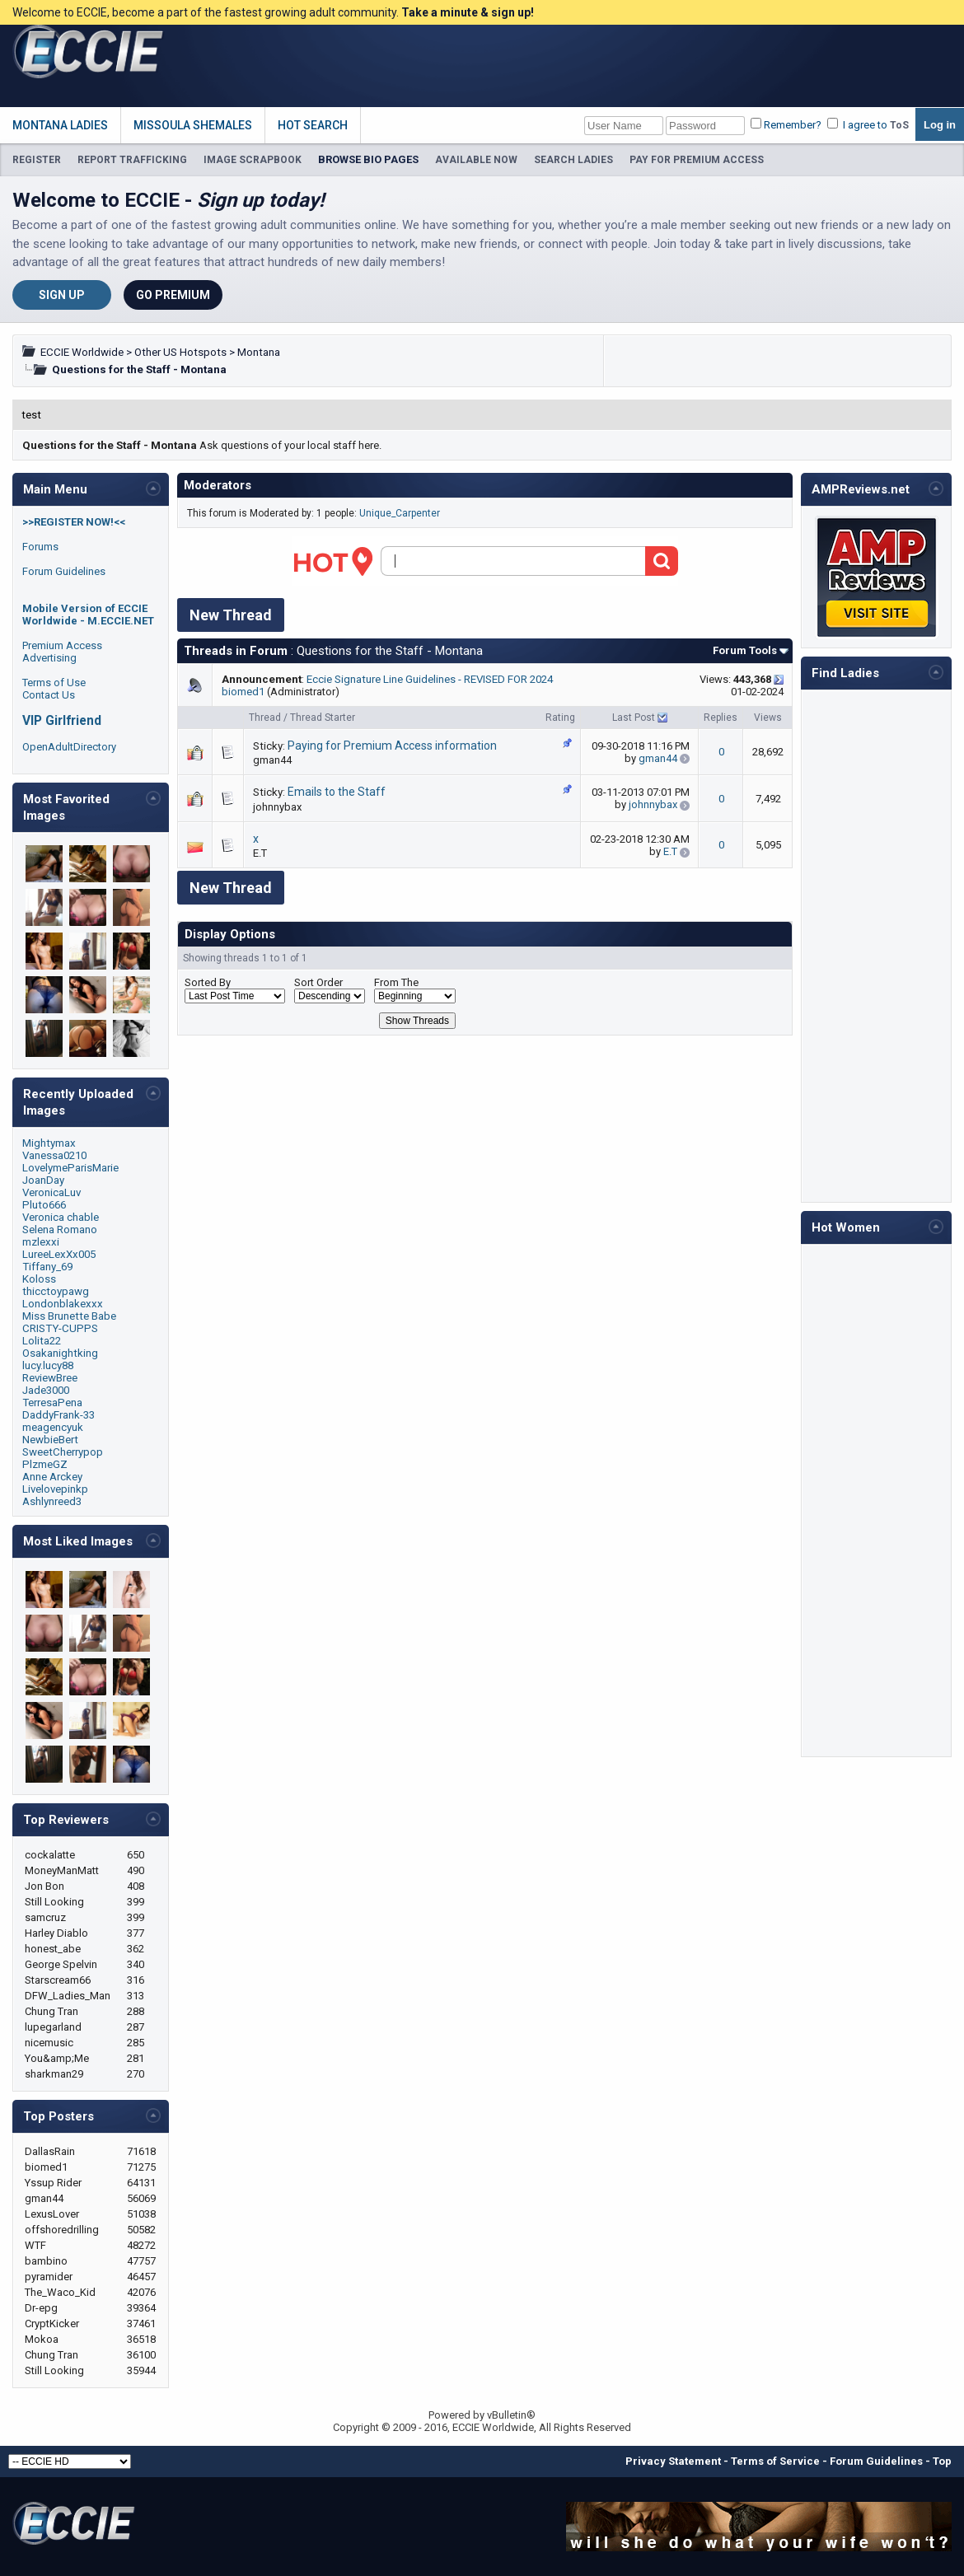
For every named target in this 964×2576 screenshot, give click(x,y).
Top (942, 2461)
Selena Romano (59, 1229)
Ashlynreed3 (52, 1501)
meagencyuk (52, 1427)
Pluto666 (44, 1205)
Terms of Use (54, 682)
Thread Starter (322, 717)
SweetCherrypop (62, 1452)
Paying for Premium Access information (392, 745)
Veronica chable (60, 1217)
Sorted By (208, 982)
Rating (560, 717)
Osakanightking (60, 1353)
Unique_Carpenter (399, 513)
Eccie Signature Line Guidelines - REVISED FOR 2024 (430, 679)
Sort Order (318, 982)
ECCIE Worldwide (82, 352)
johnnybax (277, 807)
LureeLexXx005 (59, 1254)
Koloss (39, 1279)
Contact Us (48, 695)
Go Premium (173, 295)
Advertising (49, 658)
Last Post (633, 717)
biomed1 (243, 691)
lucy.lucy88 (47, 1365)
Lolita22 (41, 1341)
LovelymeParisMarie (70, 1168)
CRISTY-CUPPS (60, 1328)
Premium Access (62, 645)
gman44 (272, 760)
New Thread (231, 615)
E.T (260, 853)
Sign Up (62, 295)
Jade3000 (45, 1390)
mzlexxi (40, 1242)
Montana (258, 352)
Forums (40, 546)
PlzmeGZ (45, 1464)
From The (396, 982)
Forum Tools (745, 650)
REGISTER (36, 160)
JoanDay (43, 1180)
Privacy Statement (673, 2461)
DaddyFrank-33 (58, 1415)
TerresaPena (52, 1402)
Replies (720, 717)
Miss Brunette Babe (69, 1316)
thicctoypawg (55, 1291)
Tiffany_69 (47, 1266)
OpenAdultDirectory (69, 747)
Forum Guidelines (63, 571)
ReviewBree (49, 1378)
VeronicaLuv (51, 1192)
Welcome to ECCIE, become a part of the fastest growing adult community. (273, 12)
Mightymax (49, 1143)
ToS (899, 125)
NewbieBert (50, 1439)
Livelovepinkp (55, 1489)
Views (768, 717)
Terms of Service (775, 2461)
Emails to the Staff (337, 791)
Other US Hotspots (180, 352)
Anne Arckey (52, 1476)
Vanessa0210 (54, 1155)
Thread (265, 717)
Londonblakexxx (62, 1303)
